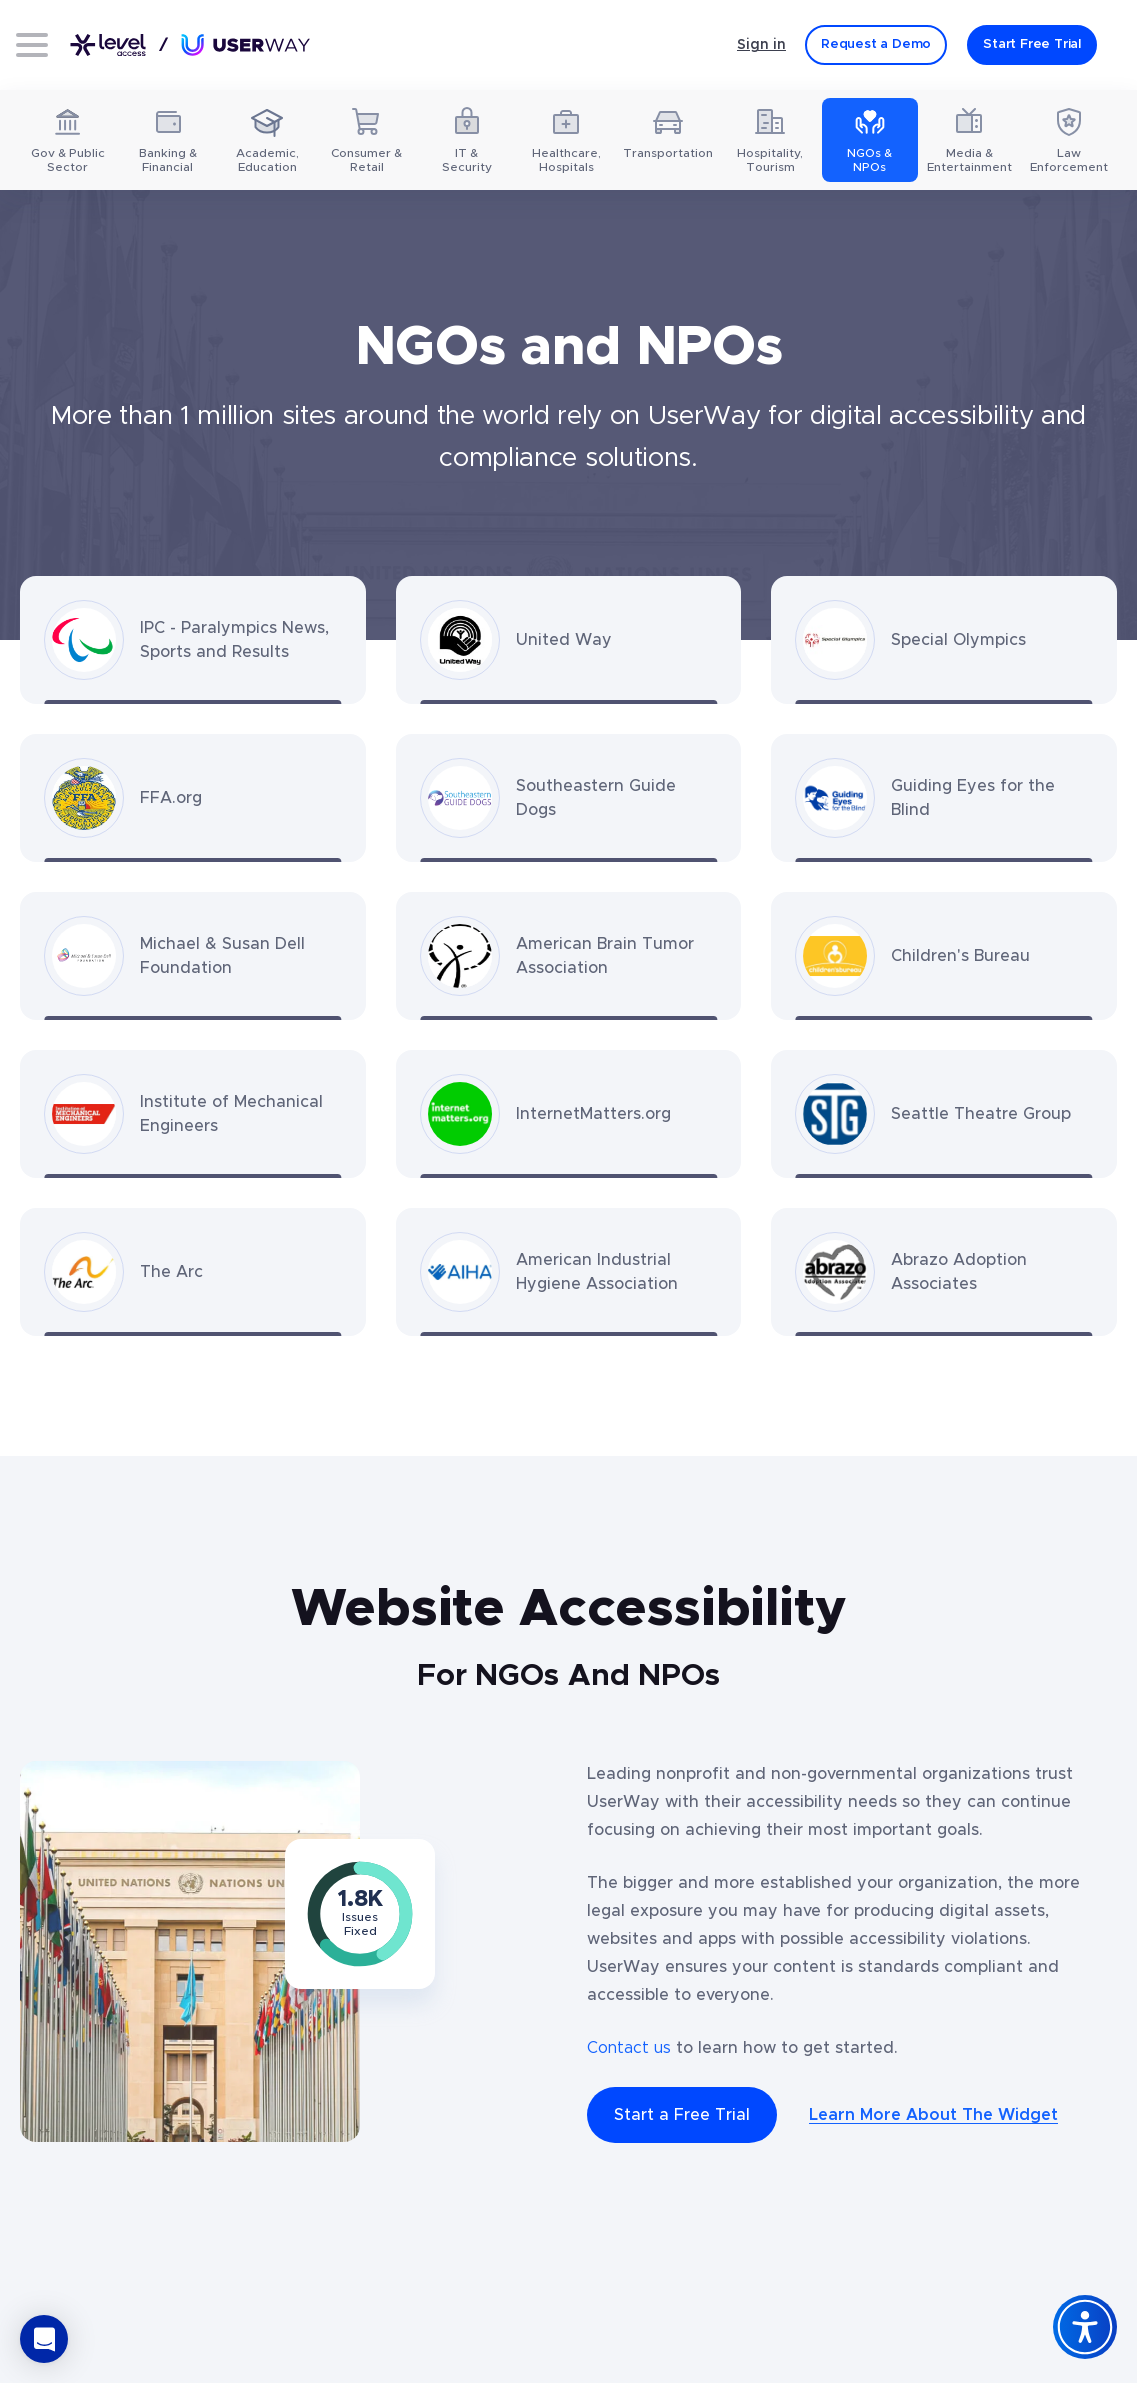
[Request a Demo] (876, 45)
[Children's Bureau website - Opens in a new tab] (944, 956)
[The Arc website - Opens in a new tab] (193, 1272)
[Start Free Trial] (1032, 45)
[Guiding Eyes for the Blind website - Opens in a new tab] (944, 798)
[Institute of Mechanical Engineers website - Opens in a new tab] (193, 1114)
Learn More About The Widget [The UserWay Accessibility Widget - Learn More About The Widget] (933, 2115)
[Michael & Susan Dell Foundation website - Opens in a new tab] (193, 956)
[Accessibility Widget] (1085, 2327)
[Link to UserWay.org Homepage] (190, 45)
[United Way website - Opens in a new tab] (569, 640)
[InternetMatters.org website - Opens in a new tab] (569, 1114)
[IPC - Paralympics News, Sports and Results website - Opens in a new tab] (193, 640)
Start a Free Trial (682, 2115)
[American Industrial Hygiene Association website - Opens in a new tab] (569, 1272)
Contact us (629, 2048)
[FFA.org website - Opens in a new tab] (193, 798)
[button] (44, 2339)
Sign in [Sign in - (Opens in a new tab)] (761, 45)
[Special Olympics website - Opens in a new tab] (944, 640)
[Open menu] (32, 45)
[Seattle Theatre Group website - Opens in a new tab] (944, 1114)
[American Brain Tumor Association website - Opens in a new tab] (569, 956)
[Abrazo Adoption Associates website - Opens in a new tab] (944, 1272)
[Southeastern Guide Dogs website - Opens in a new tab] (569, 798)
